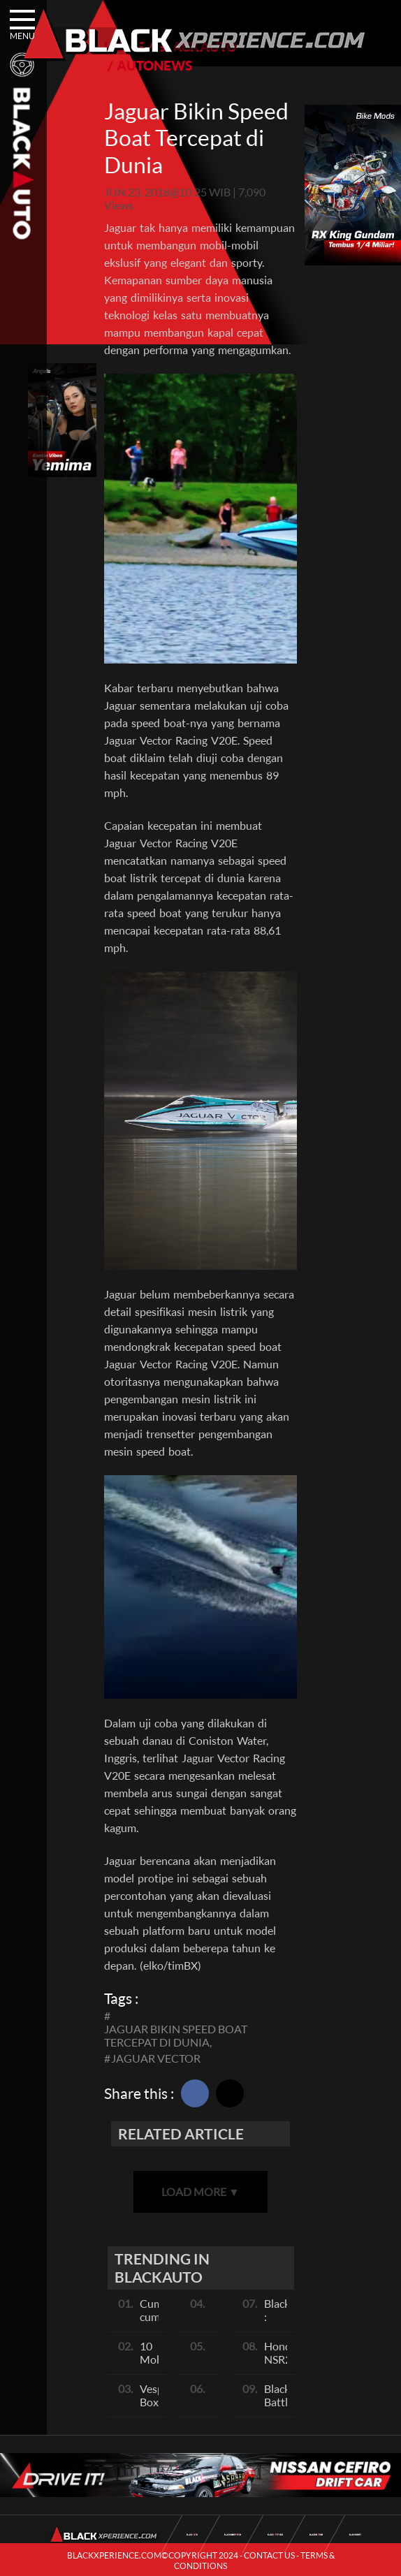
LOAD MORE (200, 2191)
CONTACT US (269, 2555)
